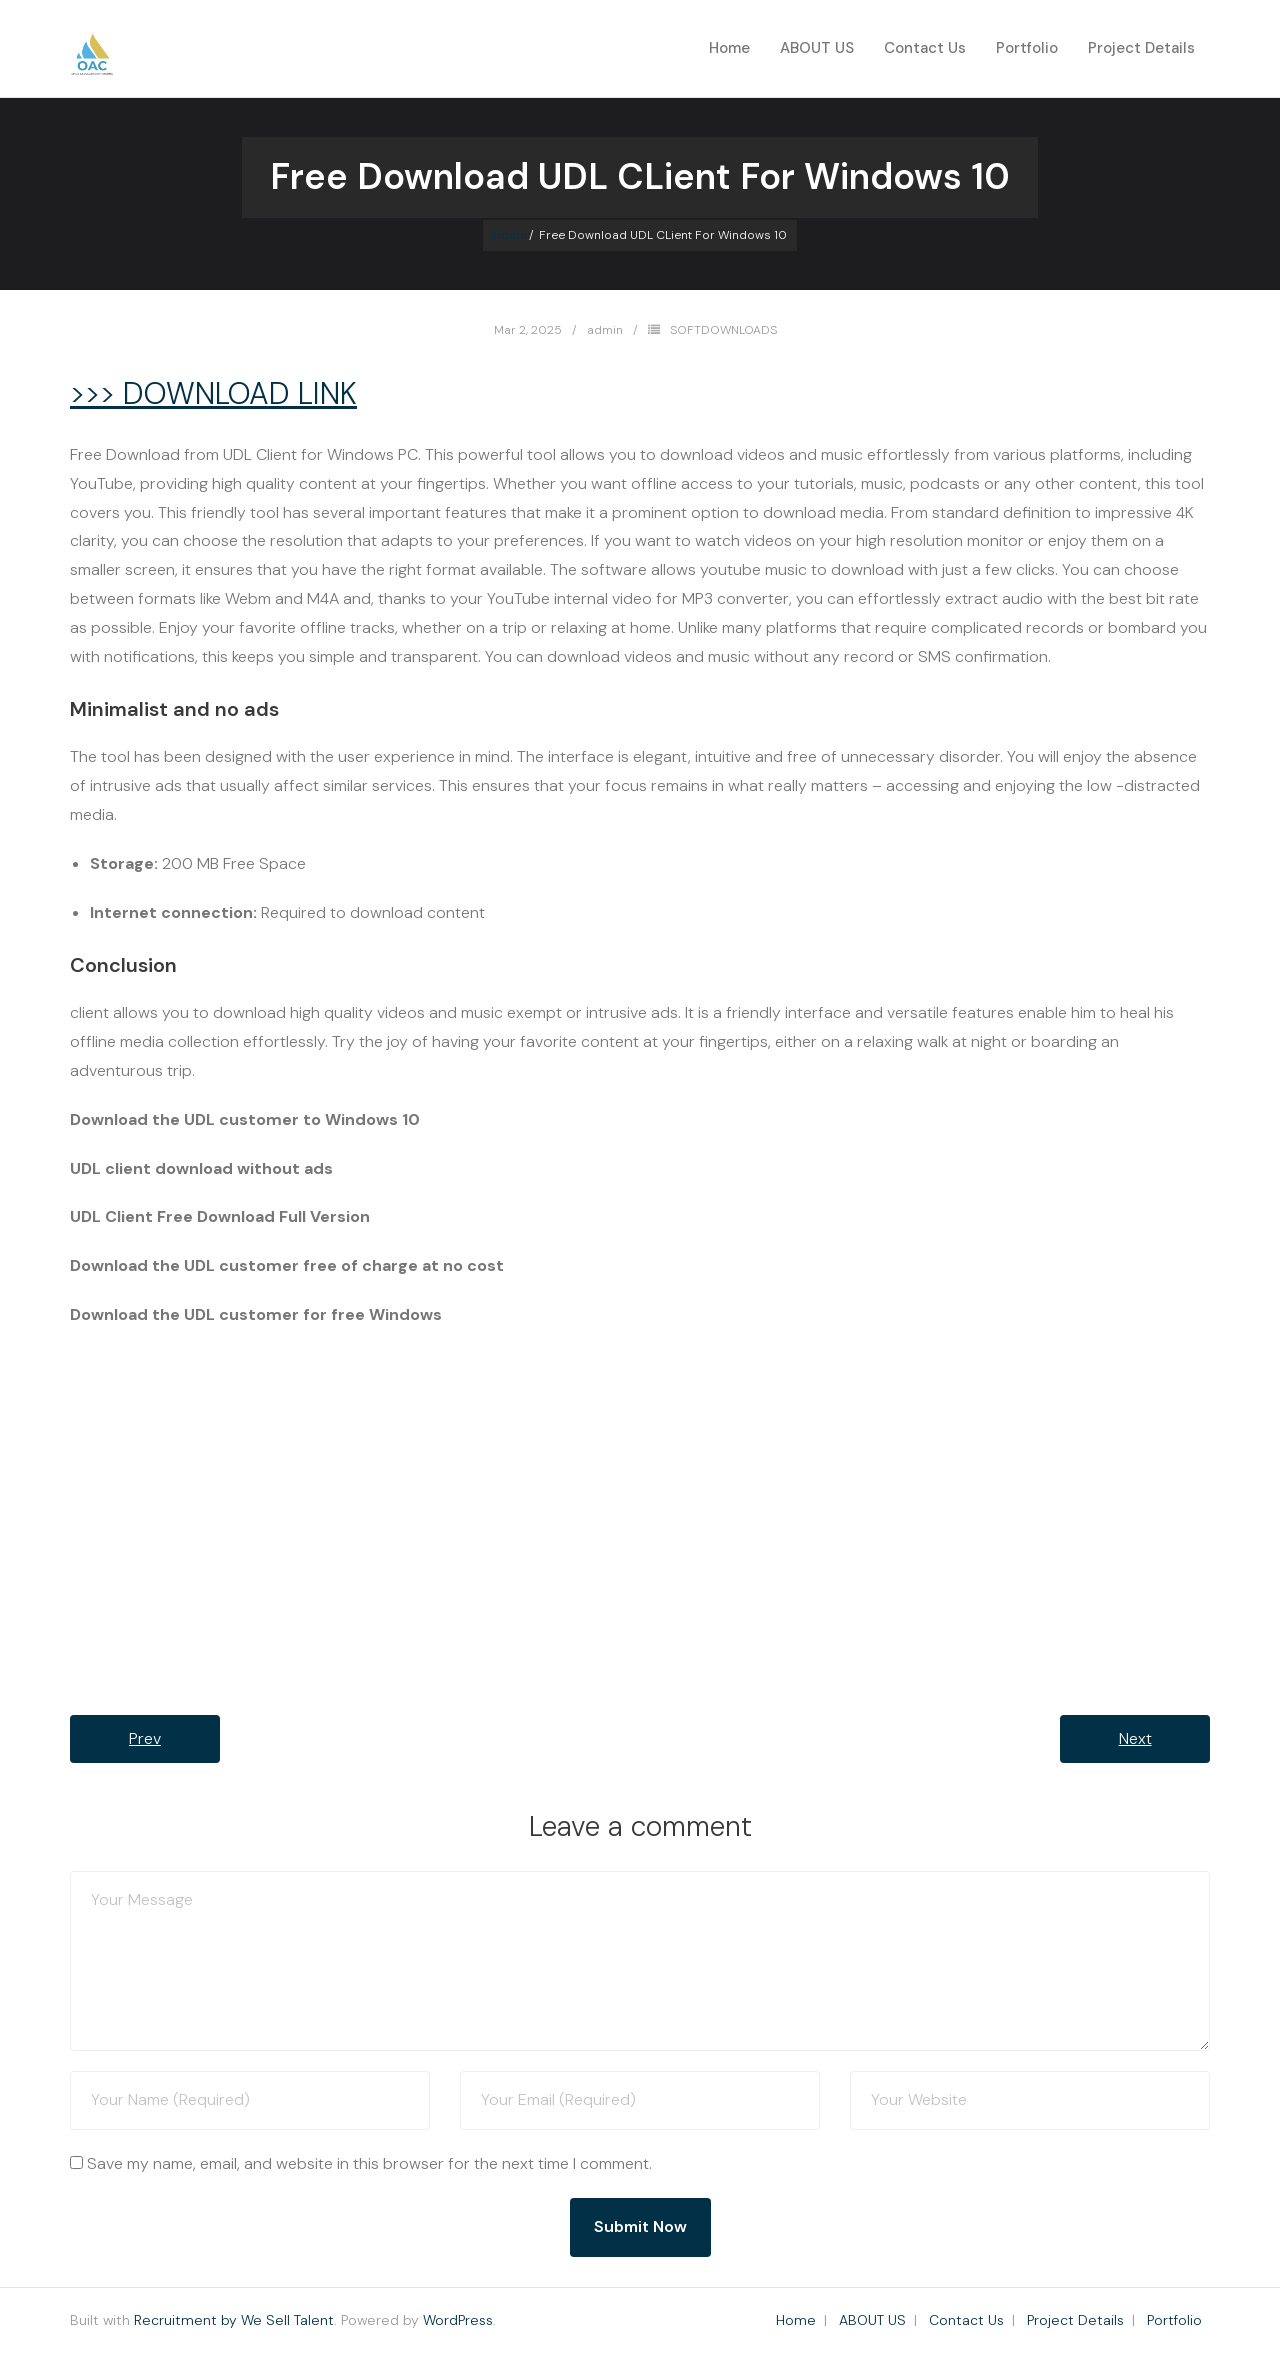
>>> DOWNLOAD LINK (213, 393)
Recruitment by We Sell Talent (234, 2320)
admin (605, 330)
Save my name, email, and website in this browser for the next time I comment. (369, 2163)
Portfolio (1174, 2320)
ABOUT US (872, 2320)
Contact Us (966, 2320)
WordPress (458, 2320)
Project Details (1075, 2320)
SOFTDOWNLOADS (723, 330)
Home (729, 48)
